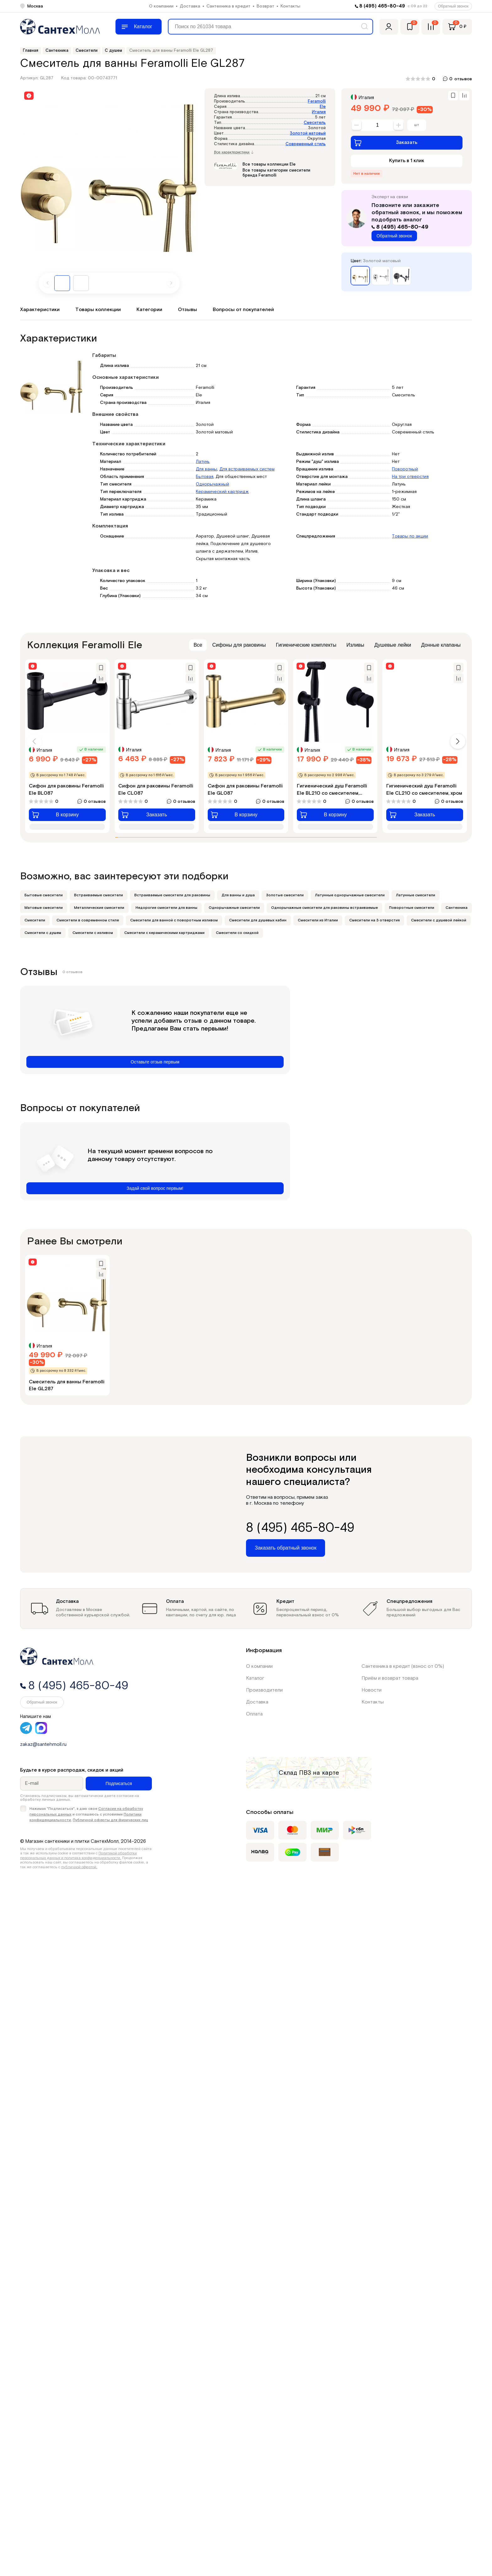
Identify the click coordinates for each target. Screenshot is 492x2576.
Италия (319, 112)
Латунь (203, 461)
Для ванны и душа (238, 895)
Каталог (255, 1678)
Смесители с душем (42, 932)
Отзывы (187, 309)
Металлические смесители (99, 907)
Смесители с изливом (92, 932)
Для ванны (206, 469)
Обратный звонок (453, 6)
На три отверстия (410, 477)
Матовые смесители (43, 907)
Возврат (265, 6)
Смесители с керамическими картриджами (164, 932)
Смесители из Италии (318, 920)
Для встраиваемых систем (247, 469)
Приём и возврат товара (389, 1678)
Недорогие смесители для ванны (166, 907)
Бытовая (204, 477)
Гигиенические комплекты (306, 645)
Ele (323, 106)
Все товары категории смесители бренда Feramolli (276, 173)
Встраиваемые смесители (98, 895)
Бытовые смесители (43, 895)
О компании (161, 6)
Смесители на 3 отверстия (374, 920)
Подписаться (119, 1783)
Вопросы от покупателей (243, 309)
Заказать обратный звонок (285, 1547)
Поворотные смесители (411, 907)
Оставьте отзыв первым (155, 1061)
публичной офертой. (79, 1867)
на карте (326, 1773)
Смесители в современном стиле (87, 920)
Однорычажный (212, 484)
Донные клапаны (441, 645)
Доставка (190, 6)
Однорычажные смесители (234, 907)
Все (198, 645)
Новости (371, 1690)
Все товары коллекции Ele (269, 164)
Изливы (355, 645)
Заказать (385, 142)
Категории (149, 309)
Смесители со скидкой (237, 932)
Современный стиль (306, 144)
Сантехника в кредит (228, 6)
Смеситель (315, 122)
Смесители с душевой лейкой (438, 920)
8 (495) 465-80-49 (382, 6)
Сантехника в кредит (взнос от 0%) (402, 1666)
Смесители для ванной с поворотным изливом (174, 920)
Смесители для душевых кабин (257, 920)
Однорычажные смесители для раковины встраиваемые (324, 907)
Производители (264, 1690)
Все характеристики (234, 152)
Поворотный (405, 469)
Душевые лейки (392, 645)
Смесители (34, 920)
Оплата (254, 1714)
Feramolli (317, 101)
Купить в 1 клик (406, 160)
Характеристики (40, 309)
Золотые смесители (285, 895)
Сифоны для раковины (239, 645)
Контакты (290, 6)
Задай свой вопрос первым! (155, 1188)
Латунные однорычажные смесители (350, 895)
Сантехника (457, 907)
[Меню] (138, 26)
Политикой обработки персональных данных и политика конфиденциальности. (78, 1855)
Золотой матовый (308, 133)
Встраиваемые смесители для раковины (172, 895)
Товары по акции (410, 536)
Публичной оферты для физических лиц (110, 1820)
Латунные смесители (415, 895)
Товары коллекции (98, 309)
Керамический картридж (222, 492)
